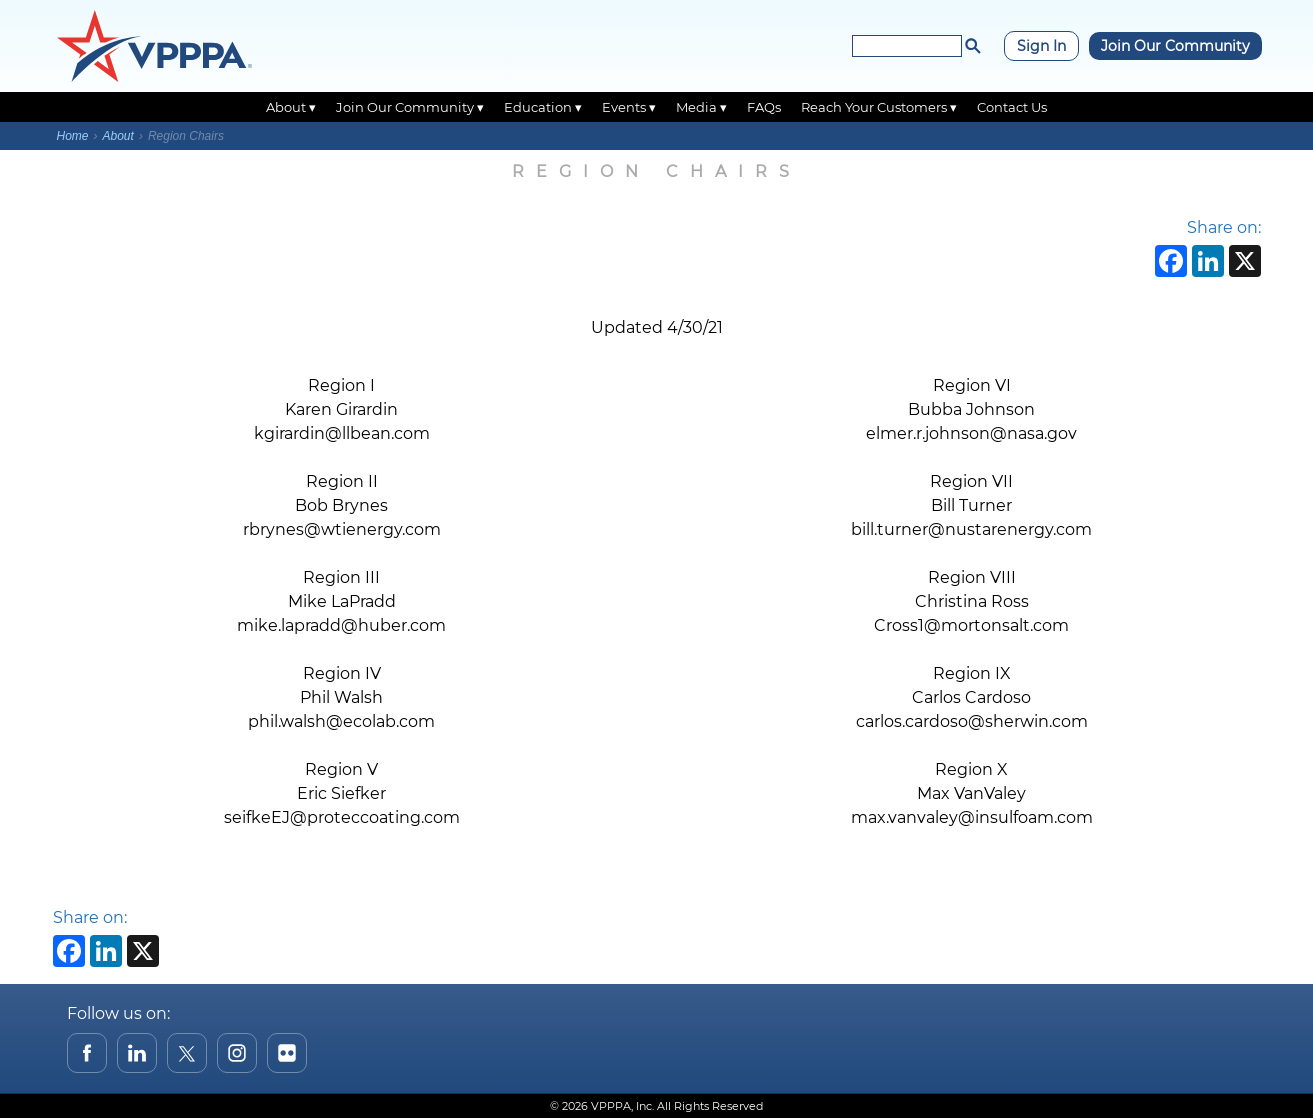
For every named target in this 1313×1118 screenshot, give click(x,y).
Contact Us (1012, 107)
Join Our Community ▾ (410, 107)
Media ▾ (701, 107)
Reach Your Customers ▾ (879, 107)
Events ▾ (629, 107)
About (118, 136)
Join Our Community (1175, 46)
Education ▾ (543, 107)
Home (73, 136)
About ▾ (291, 107)
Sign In (1041, 46)
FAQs (764, 107)
